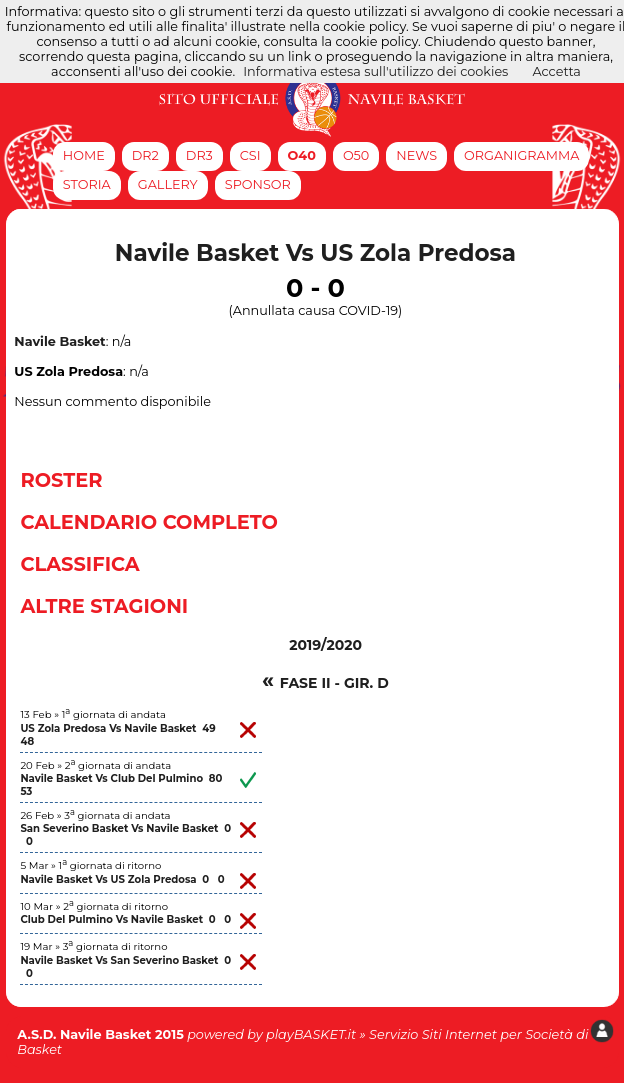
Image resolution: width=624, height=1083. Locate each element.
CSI (250, 155)
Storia (87, 184)
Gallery (168, 184)
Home (84, 155)
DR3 (199, 155)
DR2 (145, 155)
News (416, 155)
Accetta (556, 71)
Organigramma (521, 155)
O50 (356, 155)
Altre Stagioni (104, 606)
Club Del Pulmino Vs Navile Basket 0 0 (125, 919)
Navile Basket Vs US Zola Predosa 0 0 (122, 879)
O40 (302, 155)
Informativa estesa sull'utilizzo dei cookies (375, 71)
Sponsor (258, 184)
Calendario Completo (149, 522)
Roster (61, 480)
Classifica (79, 564)
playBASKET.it (311, 1034)
